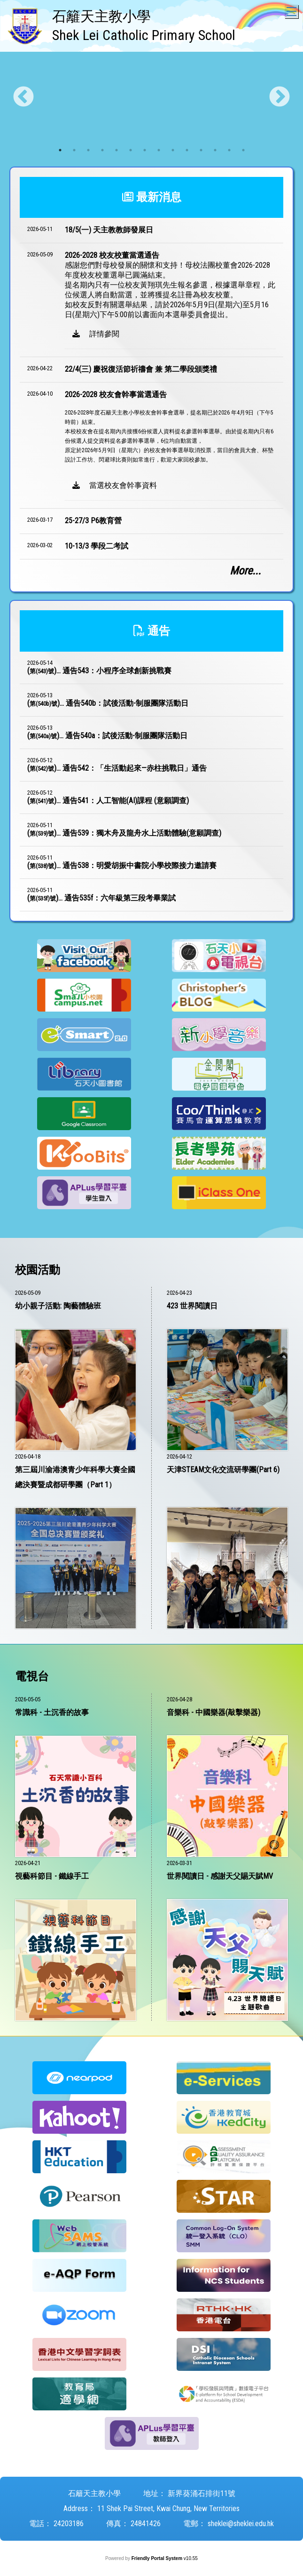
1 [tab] (60, 150)
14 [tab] (243, 150)
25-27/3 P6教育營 (93, 520)
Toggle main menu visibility (292, 9)
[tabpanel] (151, 97)
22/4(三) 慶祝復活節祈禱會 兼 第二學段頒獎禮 (141, 369)
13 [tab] (229, 150)
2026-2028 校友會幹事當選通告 (116, 394)
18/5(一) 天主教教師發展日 (109, 229)
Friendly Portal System (158, 2558)
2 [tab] (74, 150)
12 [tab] (215, 150)
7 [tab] (144, 150)
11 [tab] (201, 150)
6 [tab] (130, 150)
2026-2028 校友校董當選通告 (112, 255)
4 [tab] (102, 150)
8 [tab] (158, 150)
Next (279, 97)
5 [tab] (116, 150)
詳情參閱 (95, 333)
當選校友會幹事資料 (114, 485)
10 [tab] (187, 150)
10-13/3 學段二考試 (96, 546)
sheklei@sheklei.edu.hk (241, 2523)
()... (99, 670)
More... (245, 570)
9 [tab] (173, 150)
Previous (23, 97)
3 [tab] (88, 150)
